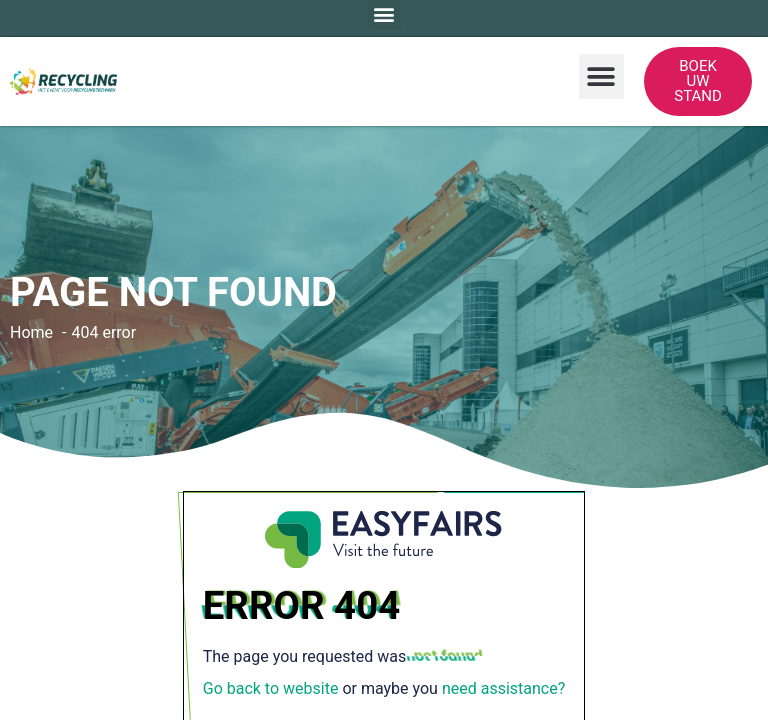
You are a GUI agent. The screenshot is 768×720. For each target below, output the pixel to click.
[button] (601, 76)
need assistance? (503, 688)
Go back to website (271, 688)
